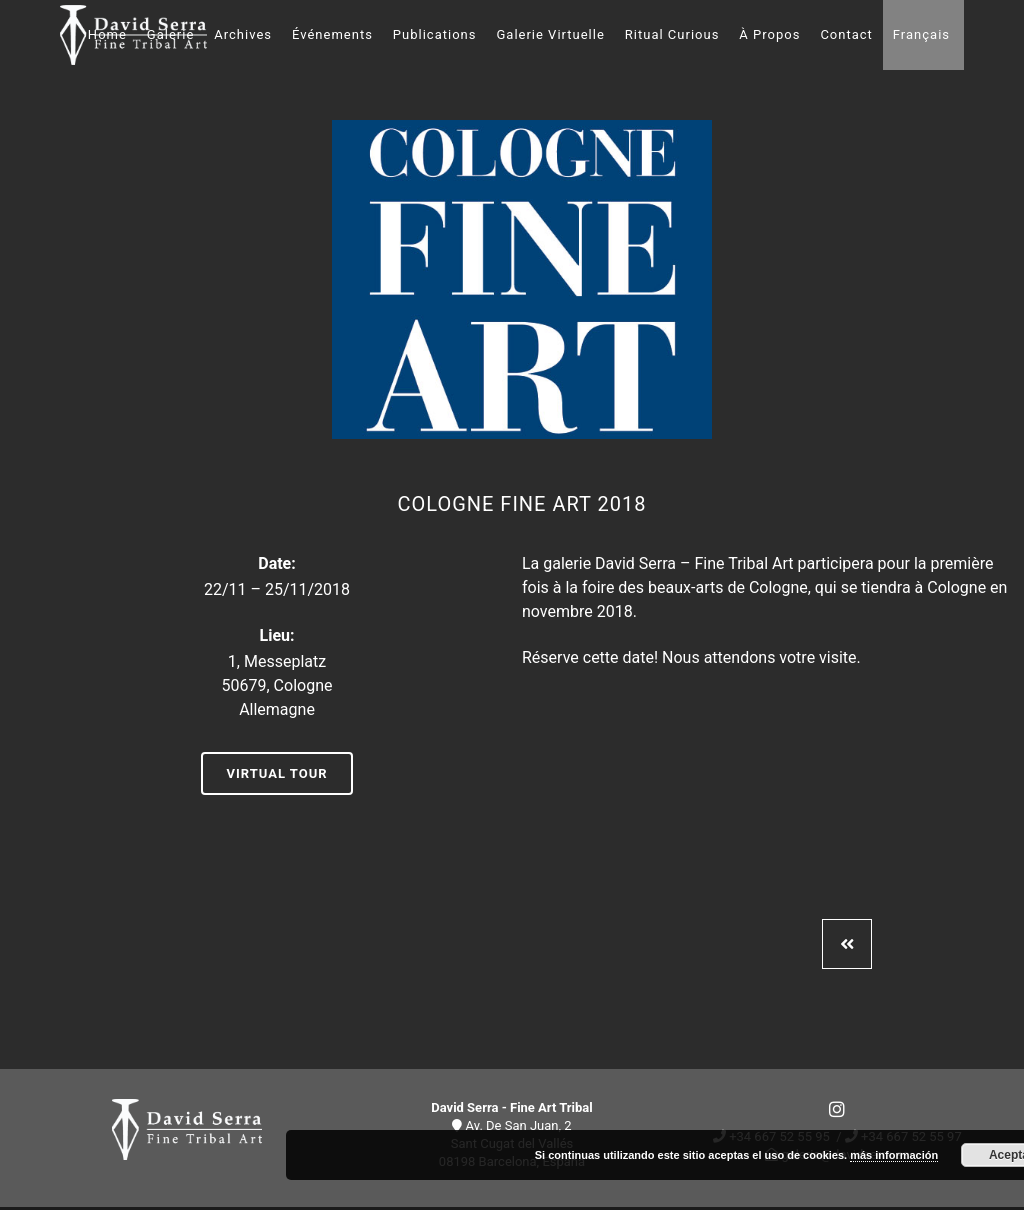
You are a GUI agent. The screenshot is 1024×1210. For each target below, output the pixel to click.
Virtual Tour (276, 773)
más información (894, 1155)
